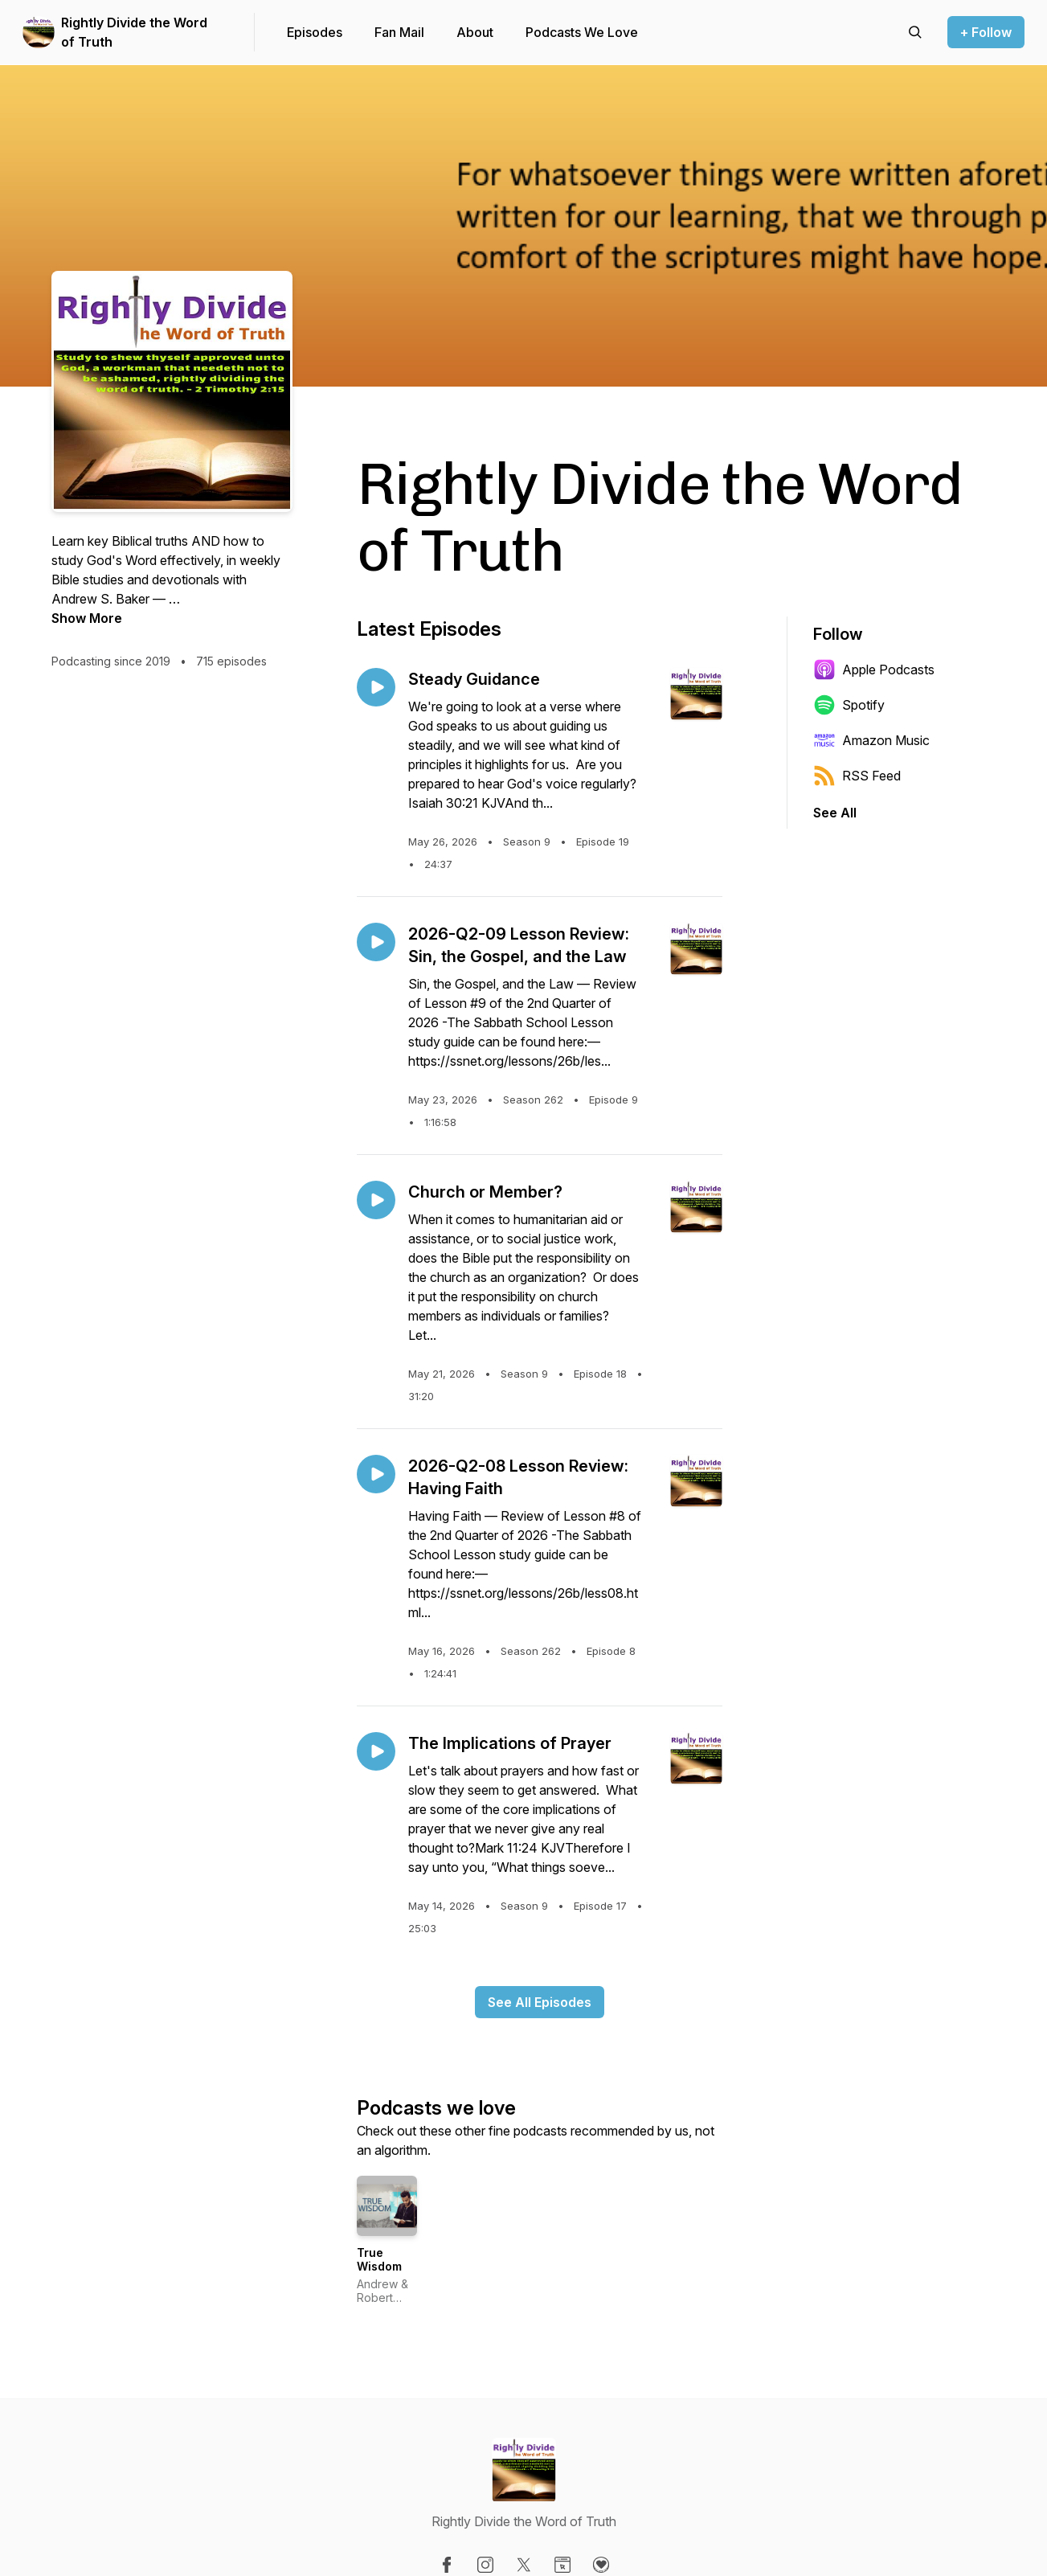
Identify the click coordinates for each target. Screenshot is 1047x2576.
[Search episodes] (915, 32)
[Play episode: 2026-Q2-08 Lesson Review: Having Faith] (376, 1474)
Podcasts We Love (582, 32)
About (474, 32)
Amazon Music (871, 740)
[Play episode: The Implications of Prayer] (376, 1751)
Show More (86, 618)
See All (835, 813)
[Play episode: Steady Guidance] (376, 687)
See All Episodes (539, 2002)
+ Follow (986, 32)
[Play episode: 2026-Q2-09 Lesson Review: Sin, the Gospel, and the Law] (376, 942)
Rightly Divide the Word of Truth (134, 32)
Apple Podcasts (874, 669)
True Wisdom (379, 2260)
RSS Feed (857, 775)
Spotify (849, 705)
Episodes (314, 32)
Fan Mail (399, 32)
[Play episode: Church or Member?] (376, 1200)
